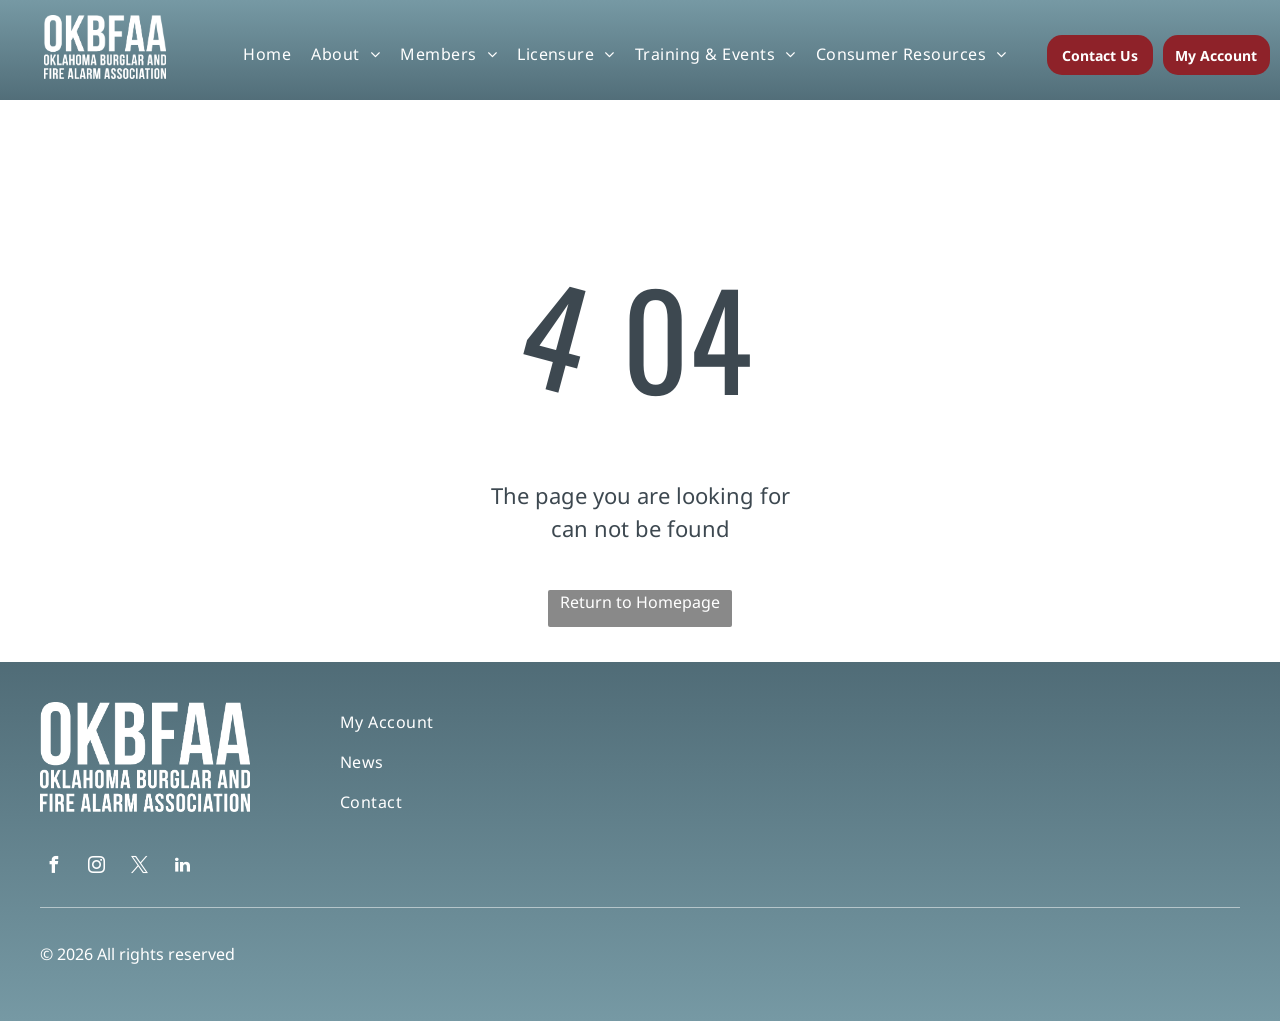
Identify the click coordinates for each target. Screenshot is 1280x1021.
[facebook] (53, 867)
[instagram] (96, 867)
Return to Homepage (640, 602)
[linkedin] (182, 867)
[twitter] (139, 867)
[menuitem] (267, 54)
